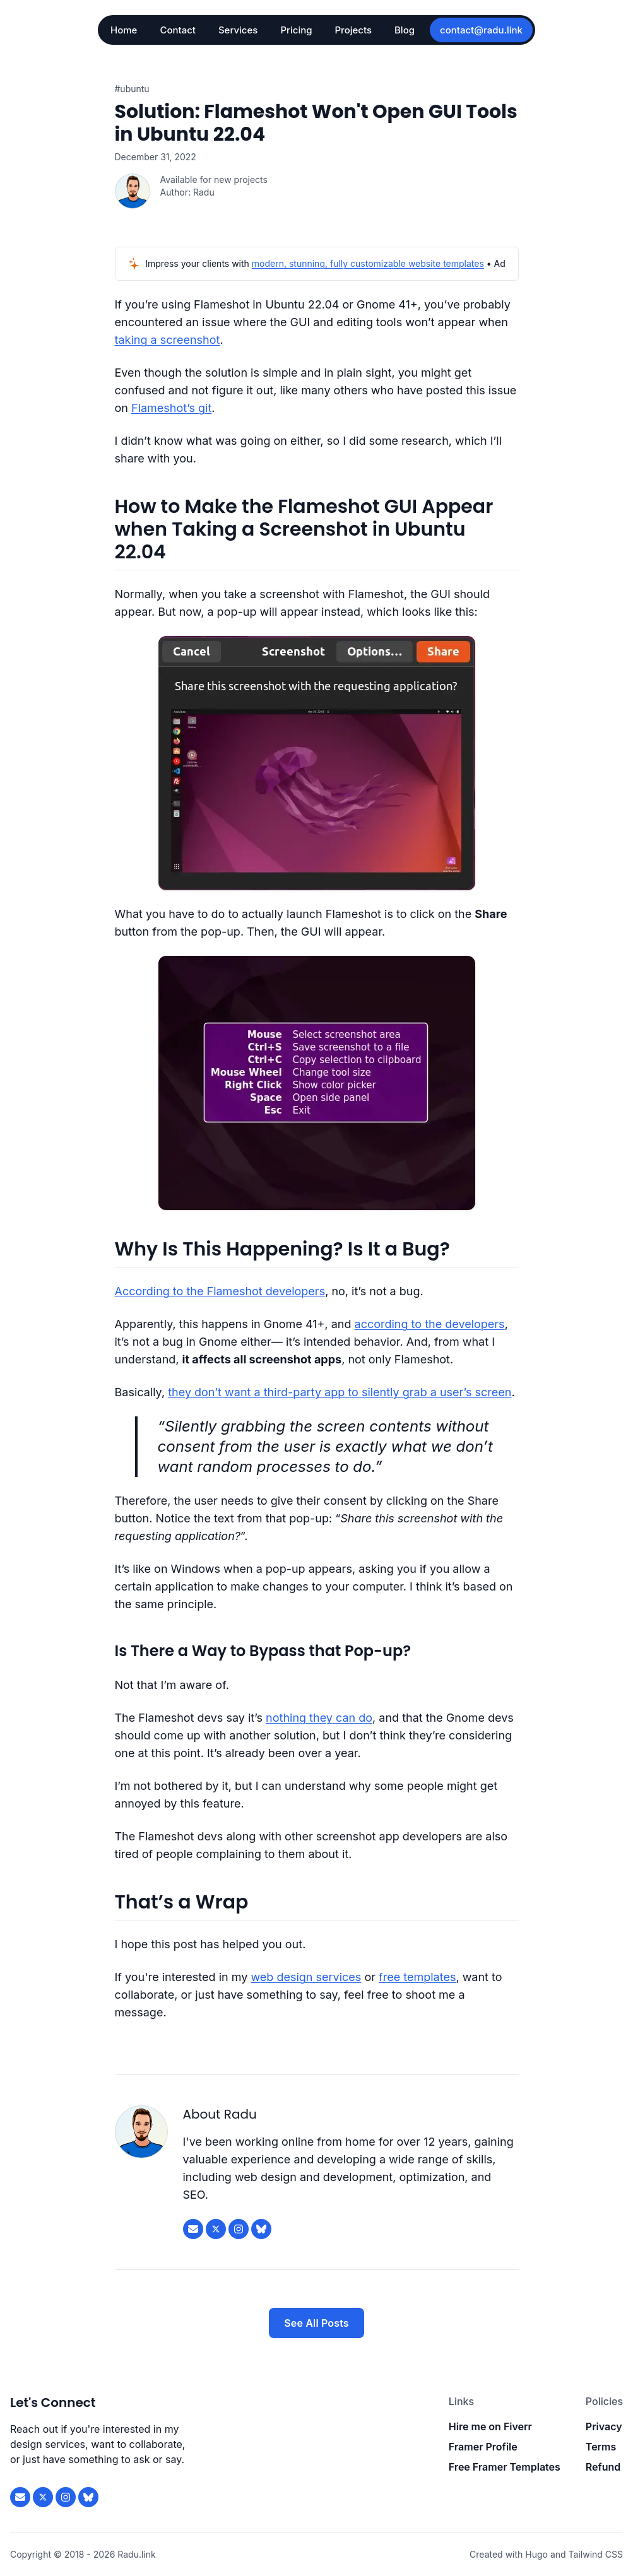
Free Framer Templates (504, 2467)
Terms (601, 2446)
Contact (178, 30)
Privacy (604, 2426)
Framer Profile (483, 2446)
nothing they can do (319, 1717)
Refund (603, 2467)
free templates (417, 1977)
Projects (353, 30)
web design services (306, 1977)
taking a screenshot (167, 339)
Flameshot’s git (171, 408)
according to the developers (430, 1324)
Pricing (296, 30)
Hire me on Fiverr (490, 2426)
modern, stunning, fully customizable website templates (368, 263)
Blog (404, 30)
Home (123, 30)
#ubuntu (132, 88)
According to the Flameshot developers (220, 1291)
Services (237, 30)
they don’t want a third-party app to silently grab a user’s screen (339, 1392)
